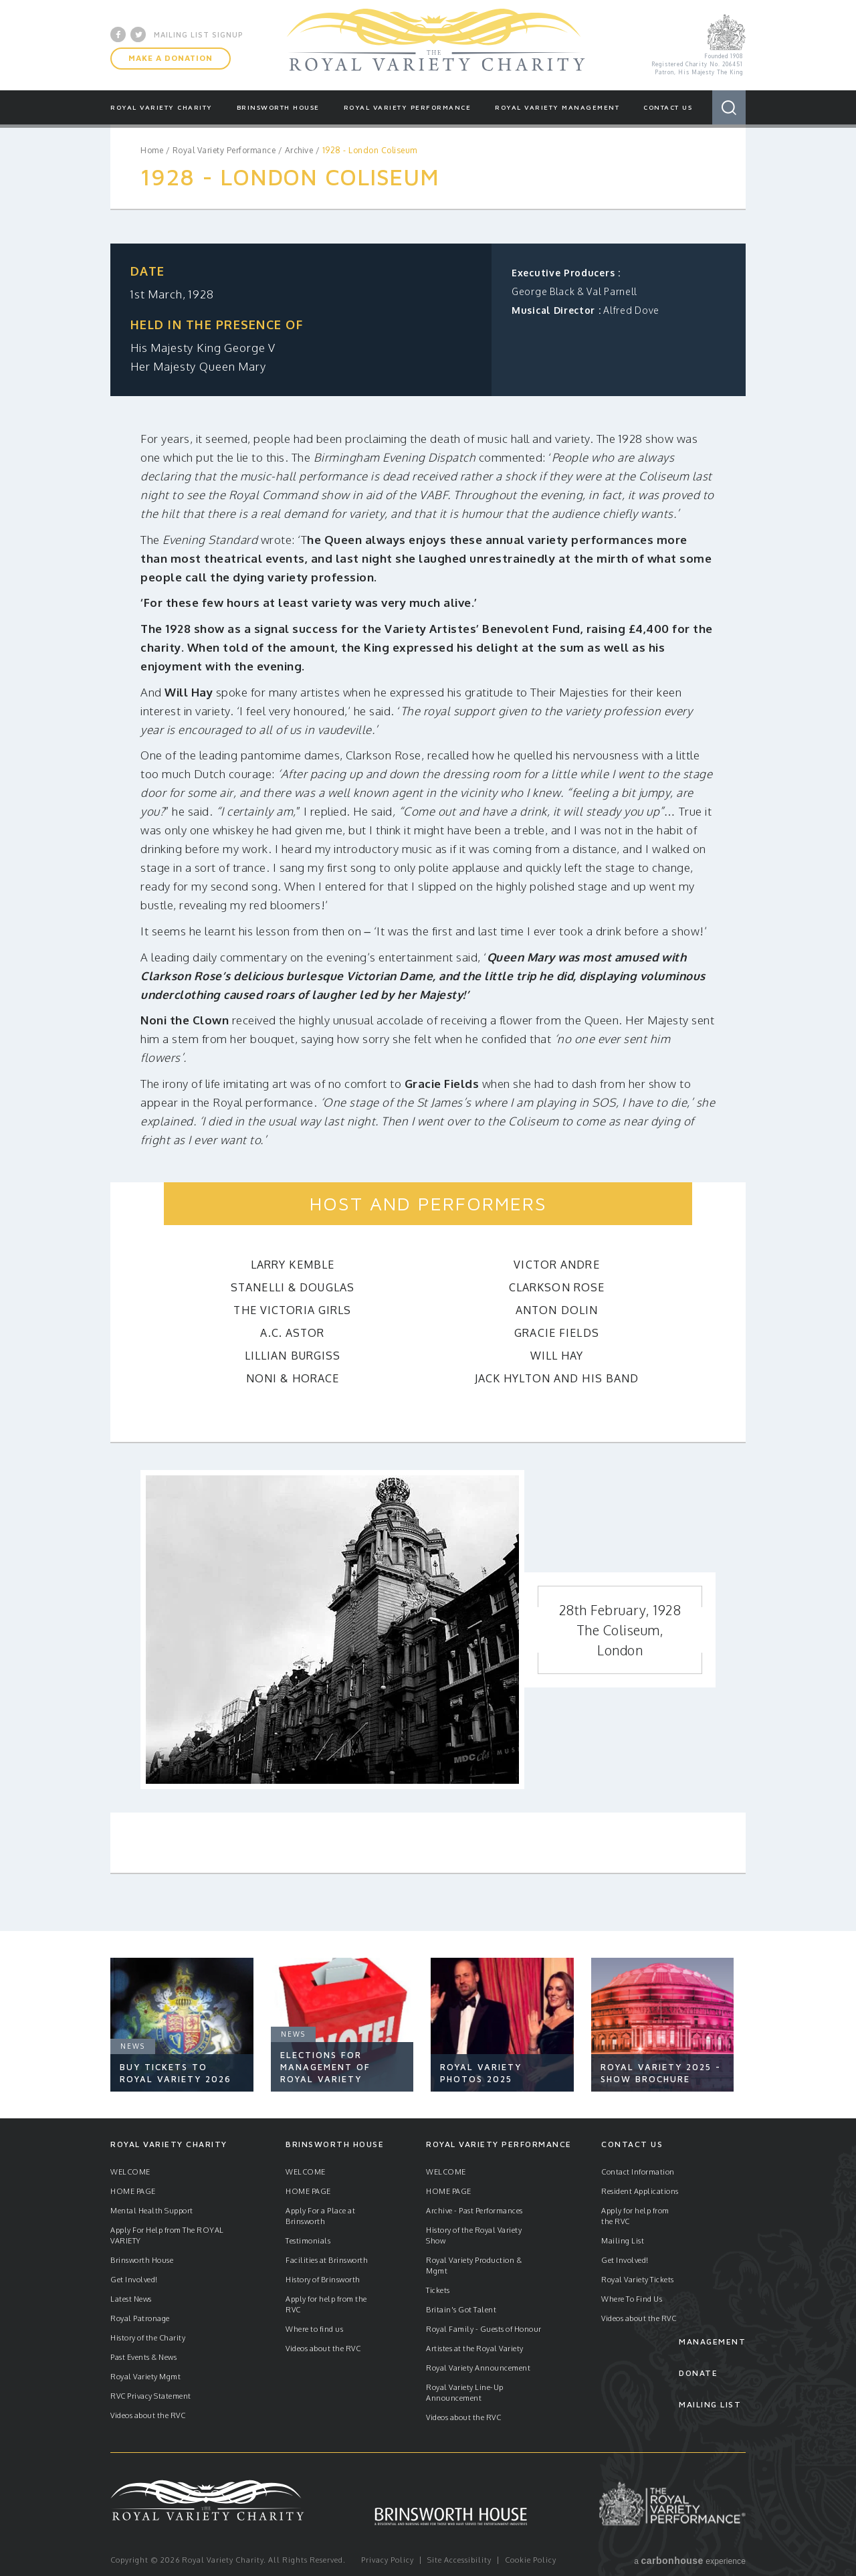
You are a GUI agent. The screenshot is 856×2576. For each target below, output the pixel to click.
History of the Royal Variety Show (474, 2235)
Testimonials (308, 2240)
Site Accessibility (459, 2560)
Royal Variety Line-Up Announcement (465, 2393)
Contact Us (667, 107)
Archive (299, 150)
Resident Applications (640, 2191)
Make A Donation (170, 58)
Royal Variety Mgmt (145, 2376)
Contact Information (638, 2172)
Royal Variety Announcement (478, 2368)
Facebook (118, 34)
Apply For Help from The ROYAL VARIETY (167, 2235)
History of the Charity (147, 2337)
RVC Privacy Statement (150, 2396)
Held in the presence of (216, 324)
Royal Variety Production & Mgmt (474, 2266)
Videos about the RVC (147, 2415)
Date (147, 271)
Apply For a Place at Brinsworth (320, 2216)
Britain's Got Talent (461, 2309)
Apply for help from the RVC (326, 2304)
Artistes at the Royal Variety (475, 2348)
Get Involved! (134, 2279)
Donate (698, 2373)
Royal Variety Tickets (637, 2279)
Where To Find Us (631, 2299)
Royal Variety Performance (407, 107)
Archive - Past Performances (474, 2210)
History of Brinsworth (323, 2279)
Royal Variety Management (557, 107)
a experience (690, 2560)
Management (712, 2341)
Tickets (438, 2290)
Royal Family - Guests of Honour (484, 2329)
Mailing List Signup (198, 34)
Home (151, 150)
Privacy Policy (387, 2560)
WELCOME (130, 2172)
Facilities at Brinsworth (327, 2260)
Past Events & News (143, 2357)
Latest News (131, 2299)
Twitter (138, 34)
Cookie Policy (530, 2560)
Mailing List (622, 2240)
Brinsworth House (278, 107)
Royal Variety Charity (436, 45)
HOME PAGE (133, 2191)
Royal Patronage (140, 2318)
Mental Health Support (151, 2210)
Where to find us (314, 2329)
